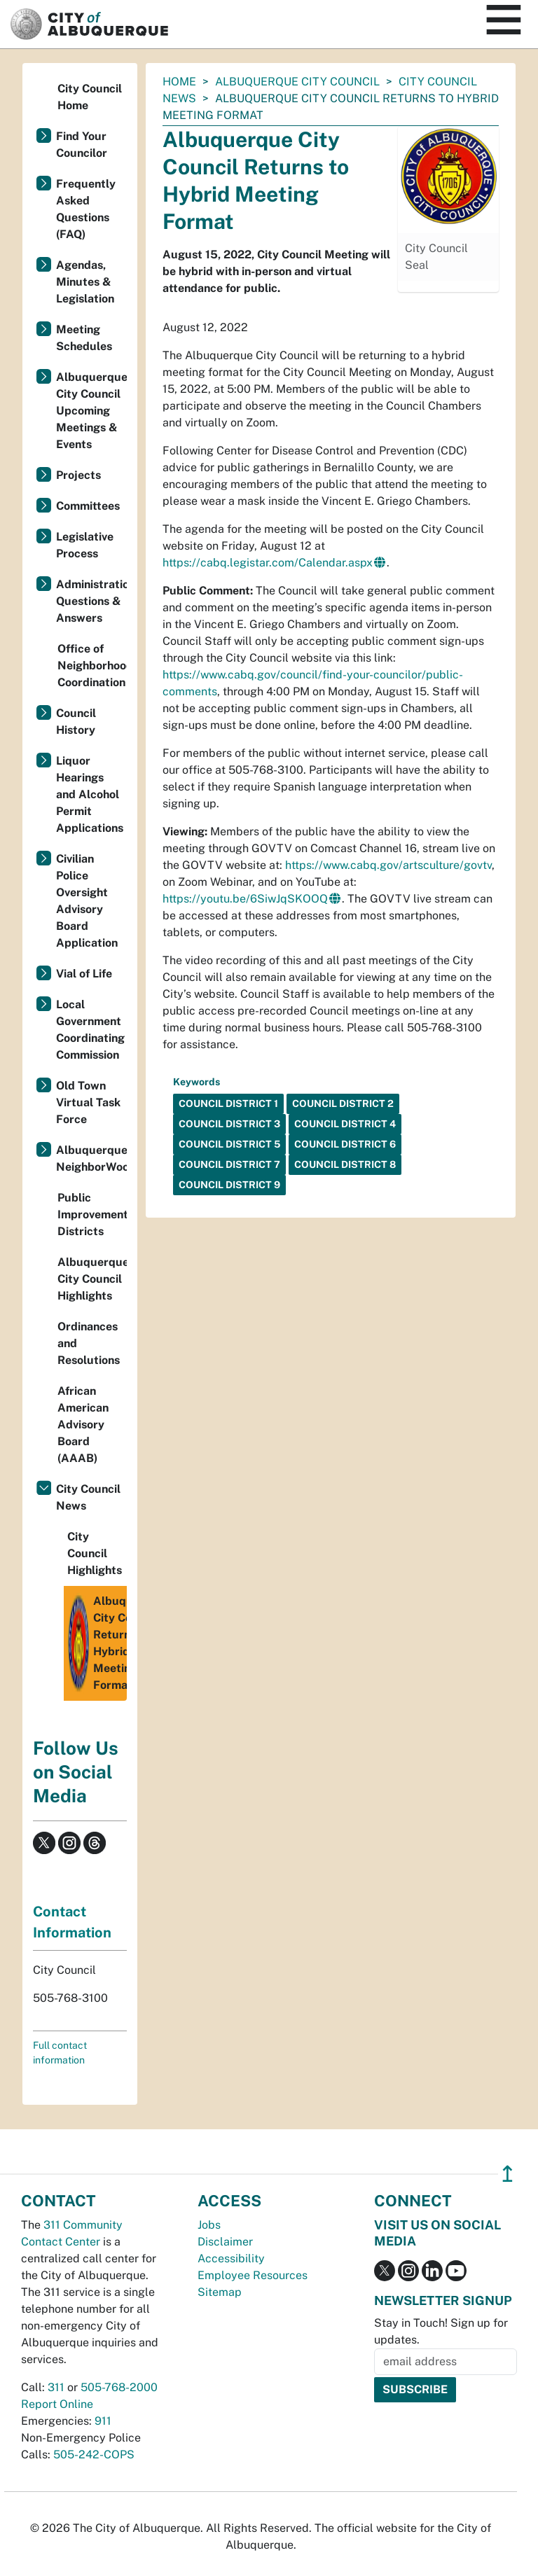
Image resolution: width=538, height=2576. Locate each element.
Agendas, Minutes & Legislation (85, 281)
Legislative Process (84, 545)
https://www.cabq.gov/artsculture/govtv (388, 865)
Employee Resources (253, 2275)
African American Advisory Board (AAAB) (83, 1424)
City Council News (88, 1497)
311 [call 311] (56, 2387)
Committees (88, 506)
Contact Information (72, 1922)
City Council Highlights (94, 1553)
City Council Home (89, 97)
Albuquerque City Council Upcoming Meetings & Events (91, 410)
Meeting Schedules (84, 338)
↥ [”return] (507, 2174)
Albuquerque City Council (297, 81)
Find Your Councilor (81, 145)
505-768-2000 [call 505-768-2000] (119, 2387)
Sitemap (220, 2292)
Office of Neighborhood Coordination (92, 665)
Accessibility (231, 2258)
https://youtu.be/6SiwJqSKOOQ (245, 898)
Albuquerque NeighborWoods (91, 1158)
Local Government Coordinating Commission (90, 1029)
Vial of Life (84, 973)
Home (179, 81)
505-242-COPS (93, 2454)
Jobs (209, 2225)
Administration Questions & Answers (91, 601)
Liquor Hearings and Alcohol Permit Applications (89, 794)
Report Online (57, 2404)
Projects (78, 475)
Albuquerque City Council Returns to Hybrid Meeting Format (97, 1643)
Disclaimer (225, 2241)
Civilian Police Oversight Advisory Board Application (87, 900)
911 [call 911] (103, 2421)
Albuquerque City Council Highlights (92, 1278)
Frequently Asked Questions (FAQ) (86, 209)
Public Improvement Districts (92, 1214)
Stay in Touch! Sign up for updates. (441, 2331)
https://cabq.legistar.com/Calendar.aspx (268, 562)
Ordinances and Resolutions (88, 1343)
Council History (76, 721)
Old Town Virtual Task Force (88, 1102)
